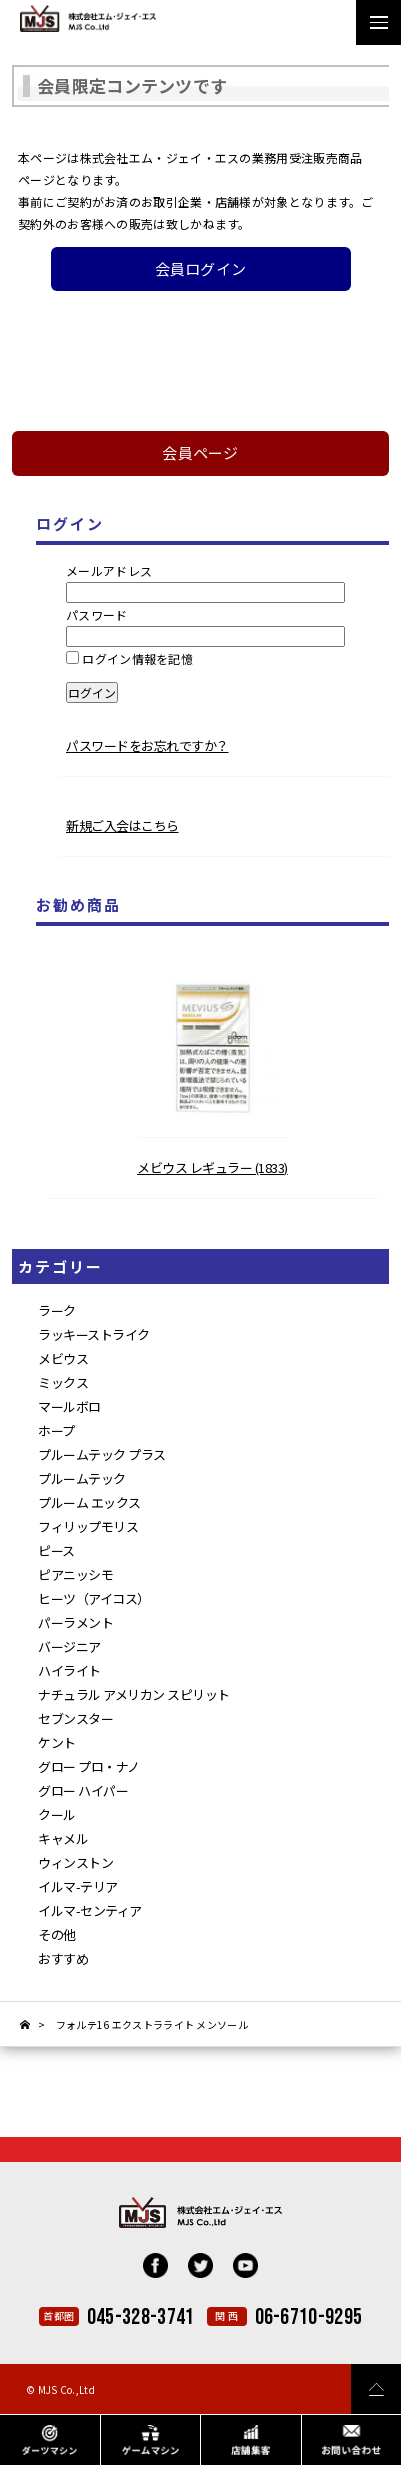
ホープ (56, 1430)
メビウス (63, 1358)
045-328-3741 (141, 2317)
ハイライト (69, 1670)
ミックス (63, 1382)
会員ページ (200, 452)
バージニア (69, 1646)
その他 (57, 1934)
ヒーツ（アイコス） (94, 1598)
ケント (57, 1742)
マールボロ (69, 1406)
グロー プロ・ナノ (89, 1766)
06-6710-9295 (309, 2317)
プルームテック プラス (102, 1454)
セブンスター (75, 1718)
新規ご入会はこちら (122, 825)
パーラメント (75, 1622)
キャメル (63, 1838)
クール (57, 1814)
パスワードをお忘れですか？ (147, 745)
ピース (56, 1550)
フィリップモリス (88, 1526)
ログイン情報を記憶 (129, 658)
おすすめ (63, 1958)
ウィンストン (75, 1862)
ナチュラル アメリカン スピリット (134, 1694)
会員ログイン (201, 268)
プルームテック (82, 1478)
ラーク (57, 1310)
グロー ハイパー (83, 1790)
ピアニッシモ (75, 1574)
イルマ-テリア (78, 1886)
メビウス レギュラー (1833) (212, 1167)
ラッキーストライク (94, 1334)
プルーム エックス (89, 1502)
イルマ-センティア (90, 1910)
